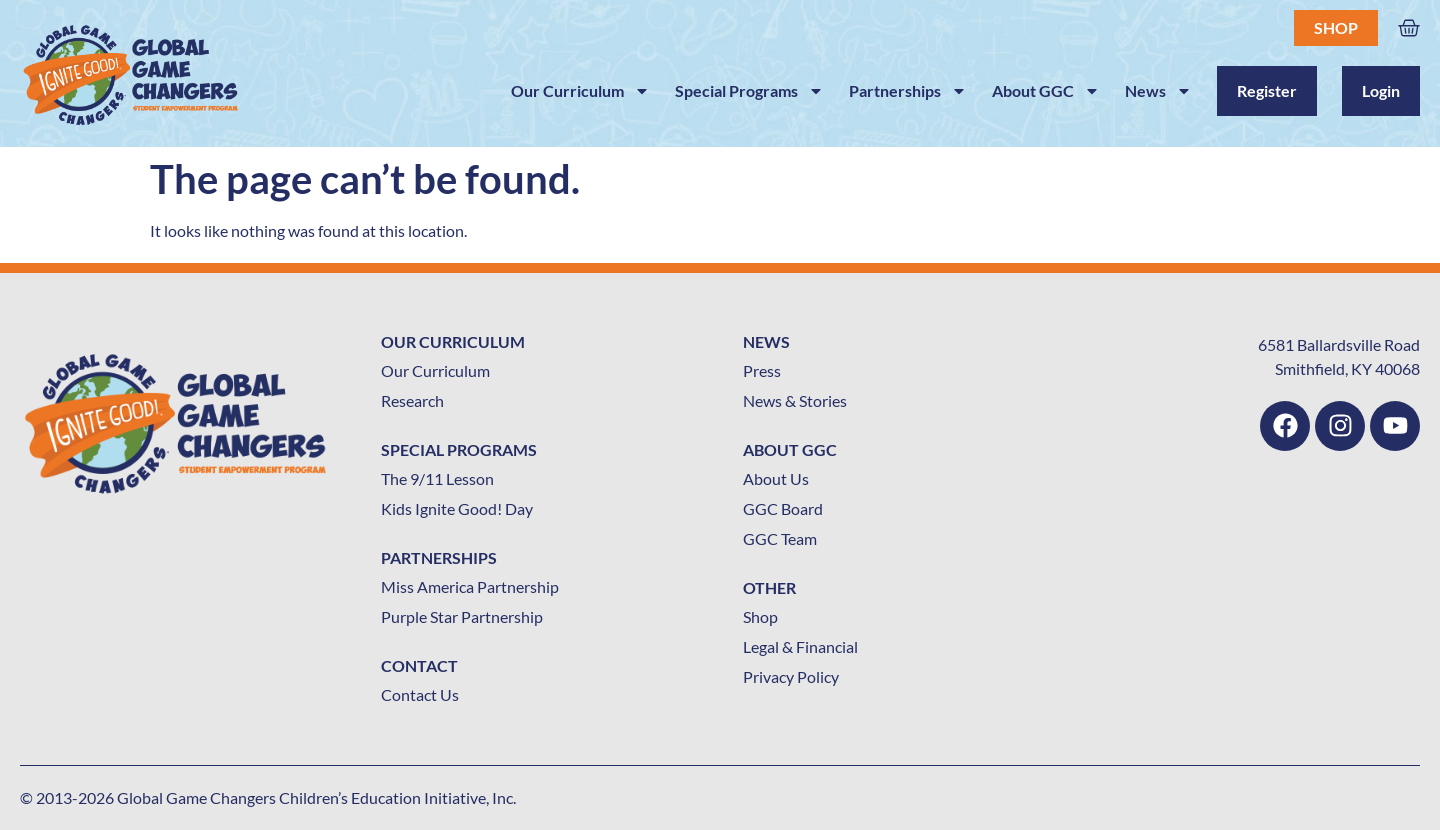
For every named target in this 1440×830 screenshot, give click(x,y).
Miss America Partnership (470, 586)
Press (762, 370)
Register (1267, 90)
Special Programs (749, 91)
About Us (776, 478)
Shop (1336, 27)
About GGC (1046, 91)
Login (1381, 90)
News (1158, 91)
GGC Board (783, 508)
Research (412, 400)
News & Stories (795, 400)
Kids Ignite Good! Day (457, 508)
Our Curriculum (580, 91)
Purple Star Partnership (462, 616)
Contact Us (420, 694)
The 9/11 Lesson (437, 478)
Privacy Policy (791, 676)
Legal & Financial (800, 646)
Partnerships (908, 91)
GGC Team (780, 538)
